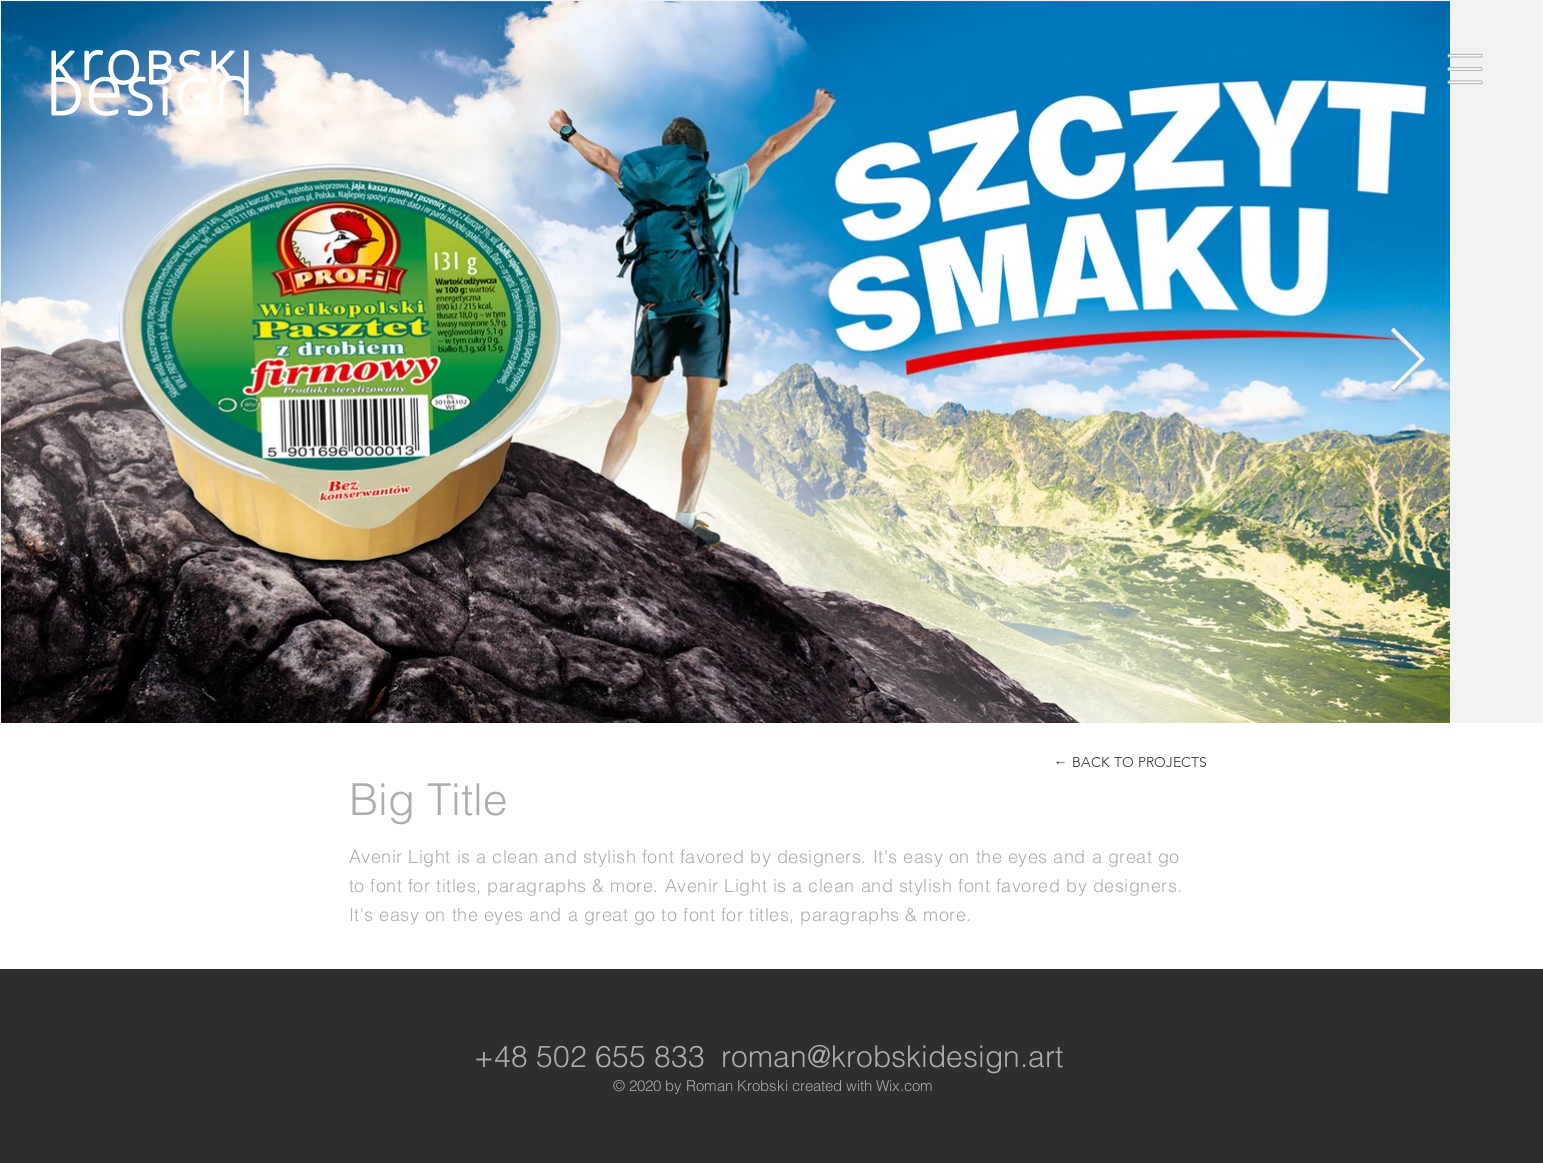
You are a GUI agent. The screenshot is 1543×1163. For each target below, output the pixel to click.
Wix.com (904, 1085)
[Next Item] (1407, 361)
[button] (1465, 69)
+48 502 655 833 (589, 1056)
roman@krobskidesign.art (892, 1056)
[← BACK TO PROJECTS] (1130, 762)
